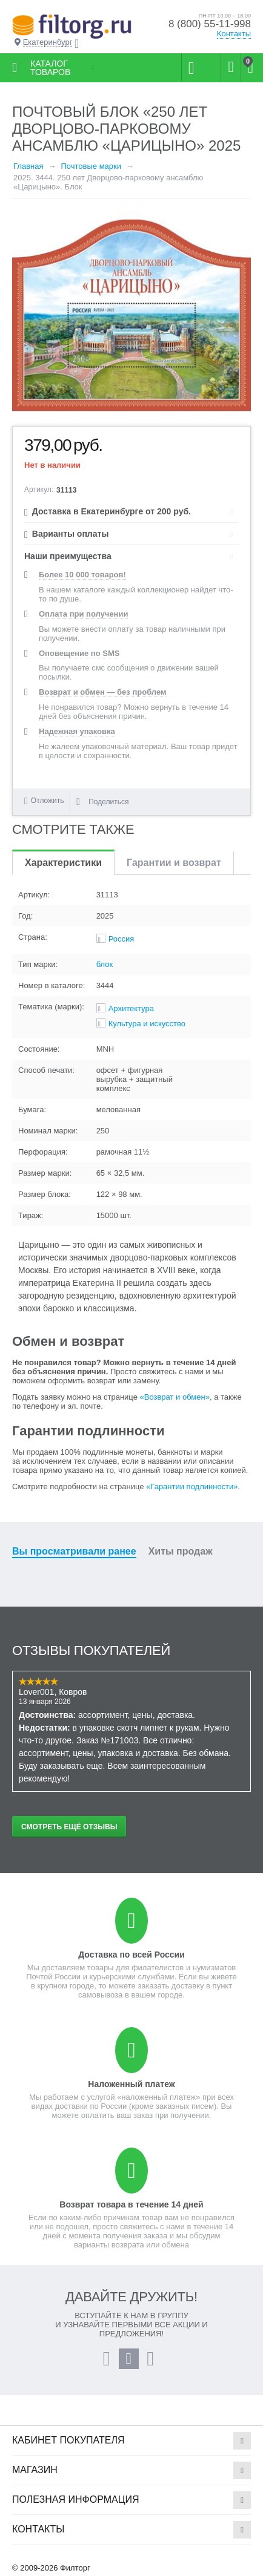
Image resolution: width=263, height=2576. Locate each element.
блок (104, 964)
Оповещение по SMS (79, 653)
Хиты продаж (180, 1551)
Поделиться (102, 802)
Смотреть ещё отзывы (69, 1827)
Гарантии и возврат (174, 862)
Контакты (234, 33)
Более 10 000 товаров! (82, 574)
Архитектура (131, 1008)
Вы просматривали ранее (74, 1551)
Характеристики (63, 862)
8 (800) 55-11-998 (209, 24)
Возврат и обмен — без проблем (103, 691)
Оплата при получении (83, 613)
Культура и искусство (146, 1023)
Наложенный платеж (131, 2084)
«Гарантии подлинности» (192, 1486)
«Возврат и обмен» (175, 1396)
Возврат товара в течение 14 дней (131, 2204)
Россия (121, 938)
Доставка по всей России (131, 1954)
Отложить (47, 800)
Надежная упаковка (77, 731)
